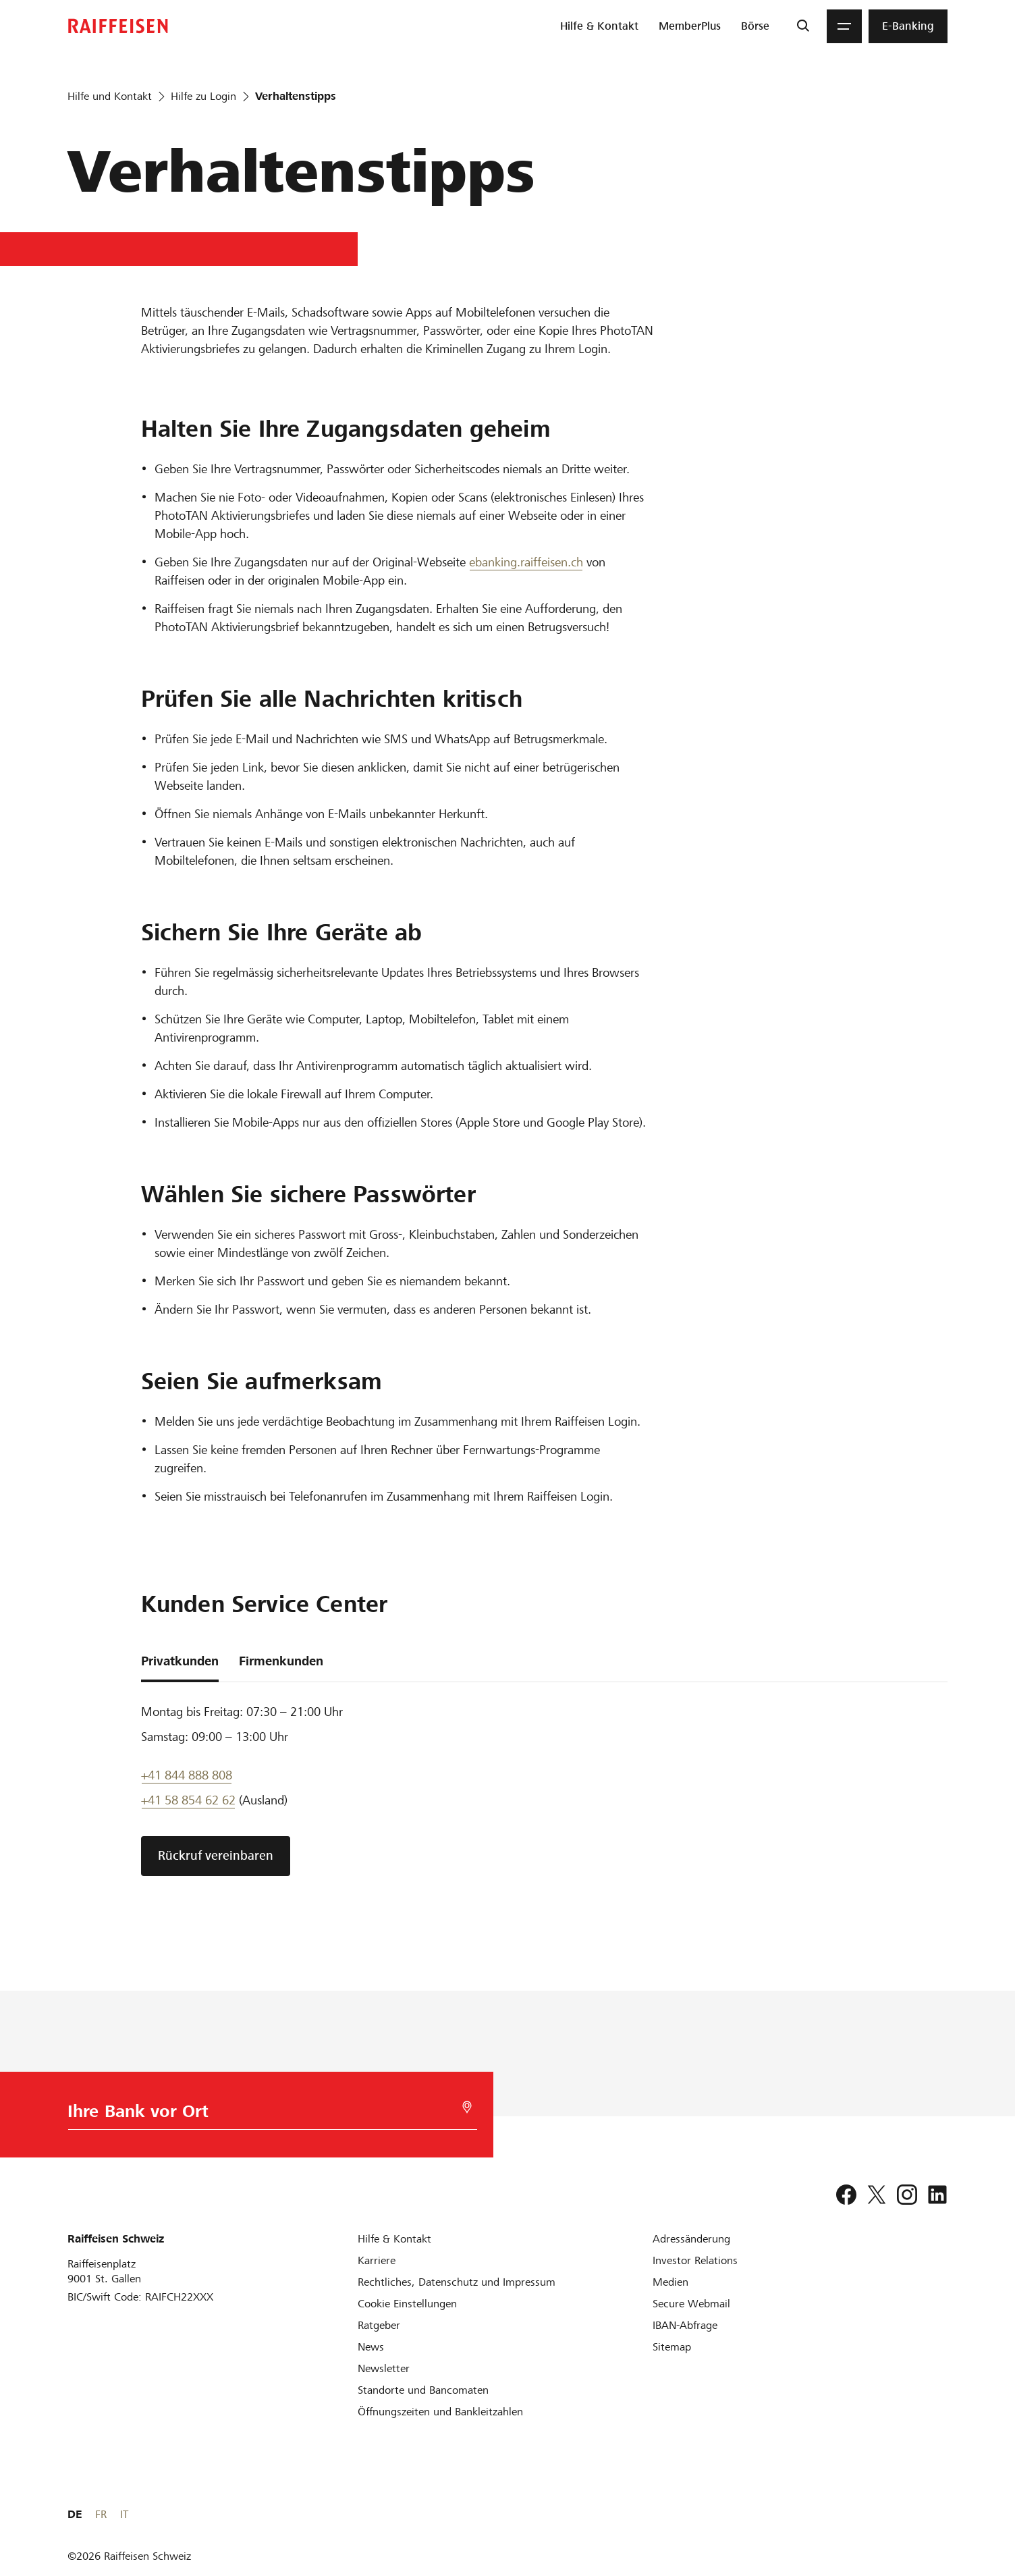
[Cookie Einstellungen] (407, 2303)
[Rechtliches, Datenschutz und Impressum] (456, 2282)
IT (943, 2514)
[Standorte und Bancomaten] (423, 2390)
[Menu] (844, 26)
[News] (371, 2346)
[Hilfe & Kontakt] (394, 2238)
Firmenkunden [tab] (281, 1661)
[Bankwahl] (267, 2114)
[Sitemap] (672, 2346)
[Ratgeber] (379, 2325)
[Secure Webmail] (691, 2303)
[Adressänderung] (691, 2238)
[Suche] (803, 26)
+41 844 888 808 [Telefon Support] (186, 1775)
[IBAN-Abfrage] (685, 2325)
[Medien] (670, 2282)
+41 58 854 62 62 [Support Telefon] (188, 1800)
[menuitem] (599, 26)
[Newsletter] (384, 2368)
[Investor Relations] (695, 2260)
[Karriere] (376, 2260)
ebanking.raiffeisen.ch (526, 562)
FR (920, 2514)
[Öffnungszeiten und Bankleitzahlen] (440, 2411)
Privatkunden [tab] (180, 1661)
